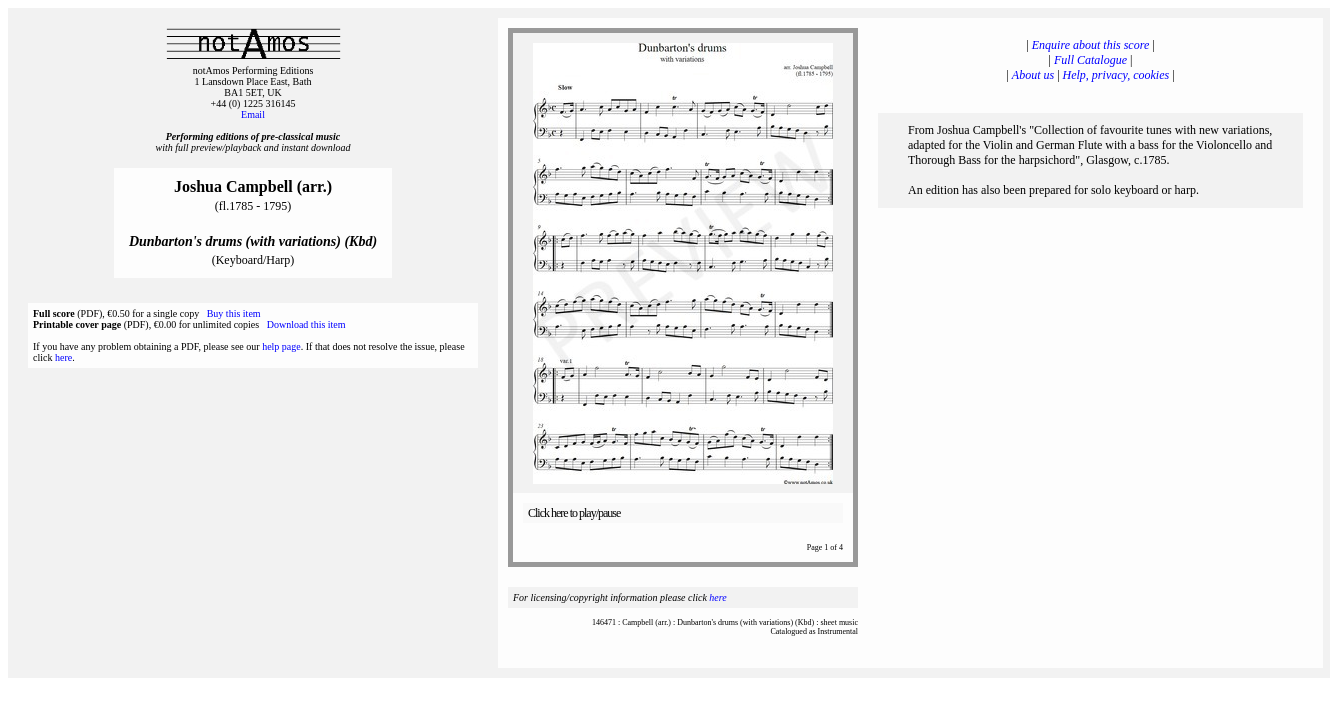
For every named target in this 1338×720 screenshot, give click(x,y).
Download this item (306, 324)
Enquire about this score (1090, 45)
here (63, 357)
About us (1033, 75)
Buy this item (234, 313)
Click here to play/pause (574, 513)
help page (281, 346)
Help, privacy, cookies (1116, 75)
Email (253, 114)
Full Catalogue (1090, 60)
